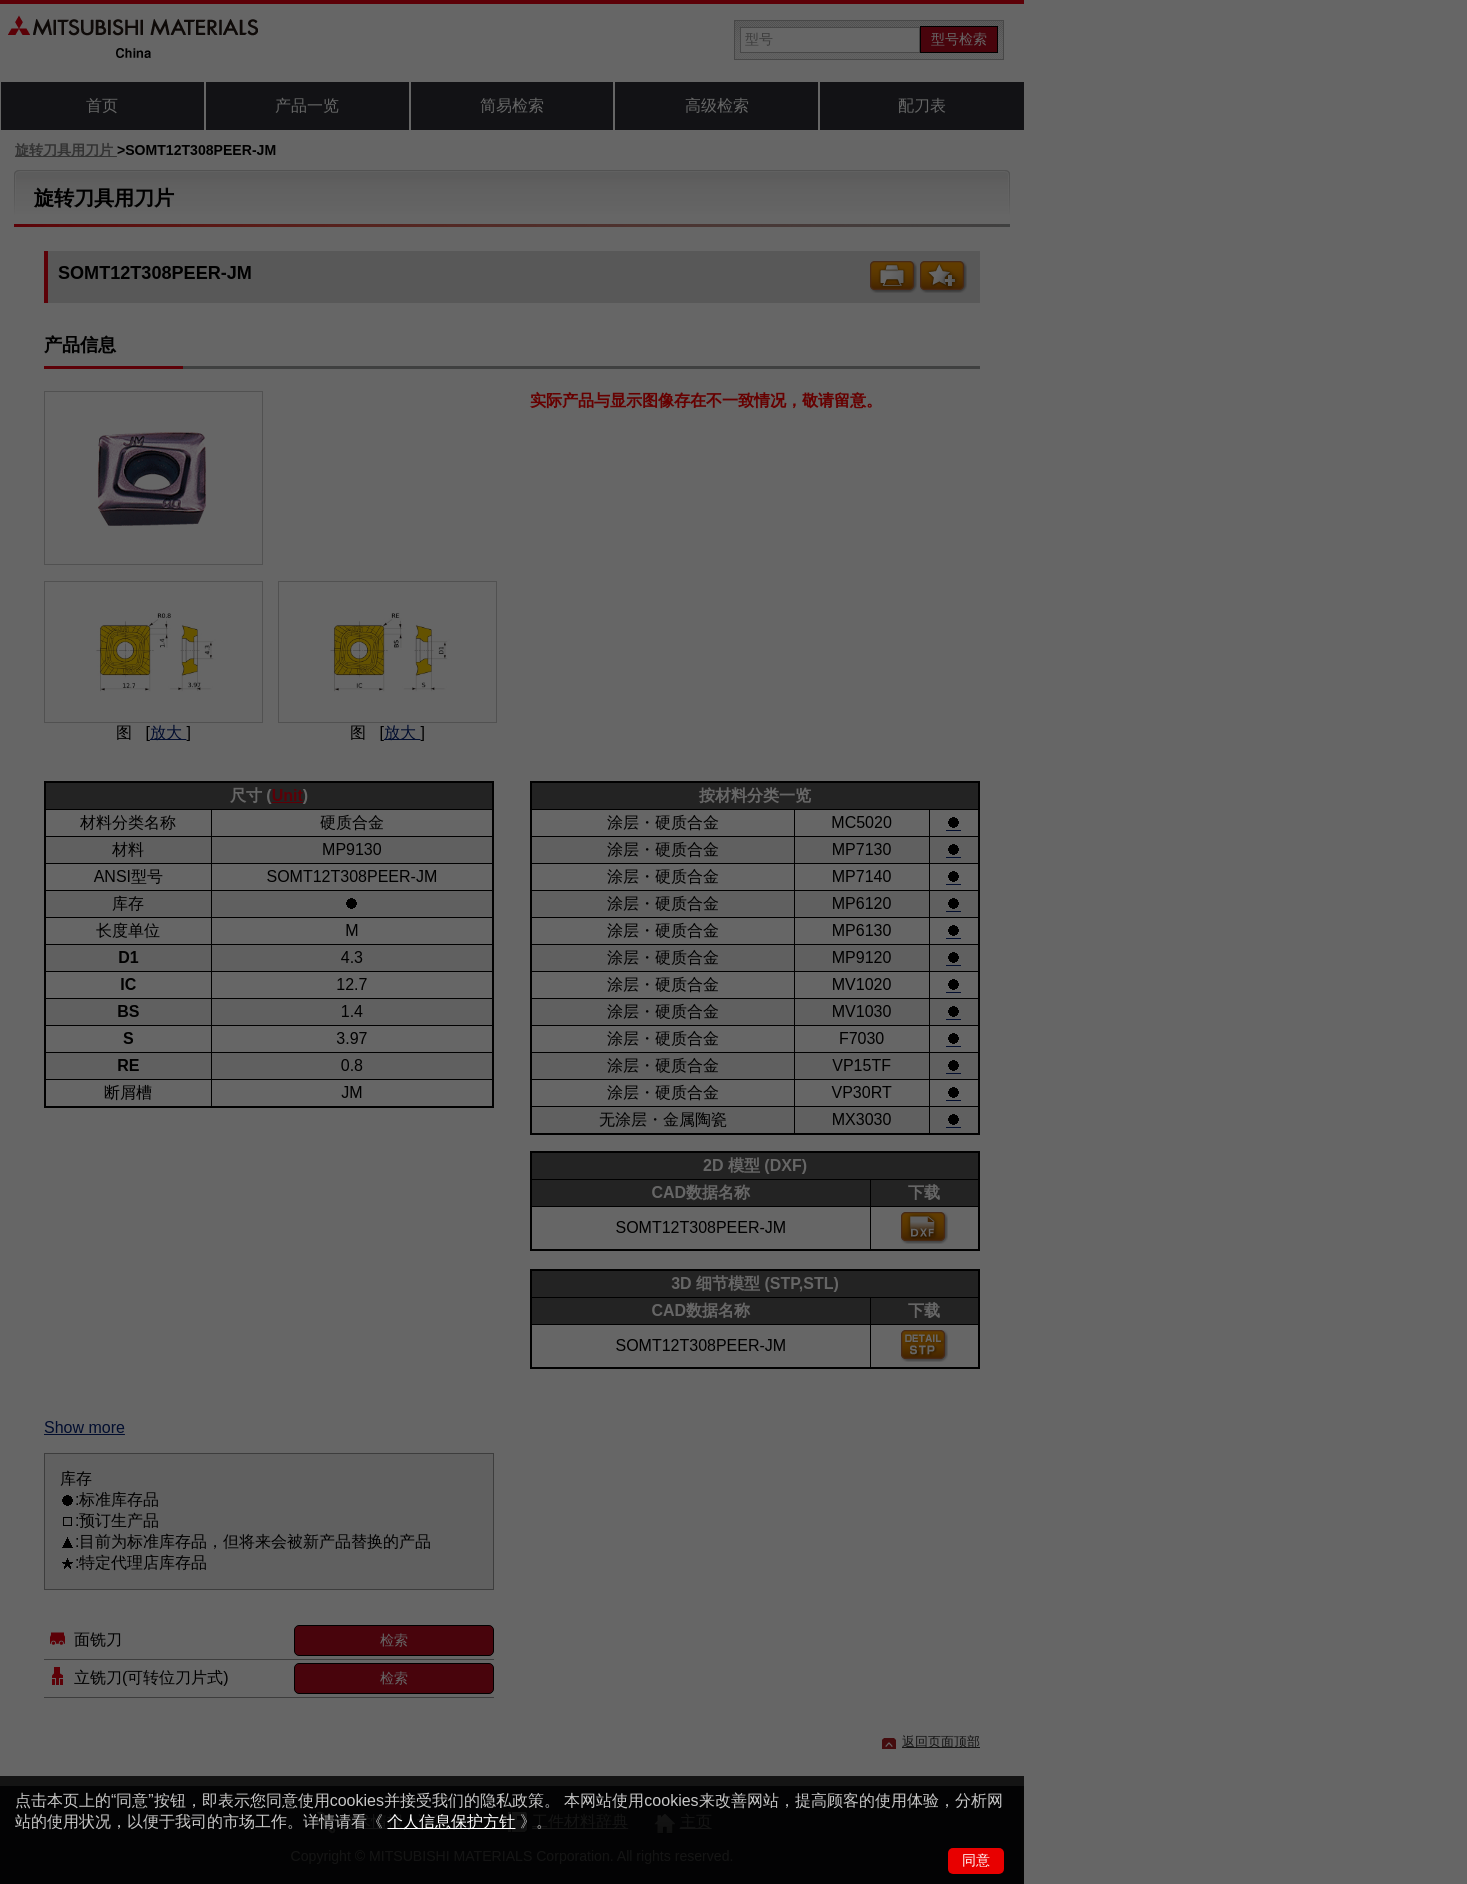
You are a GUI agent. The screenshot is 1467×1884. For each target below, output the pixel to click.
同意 (976, 1860)
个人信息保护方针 (451, 1821)
